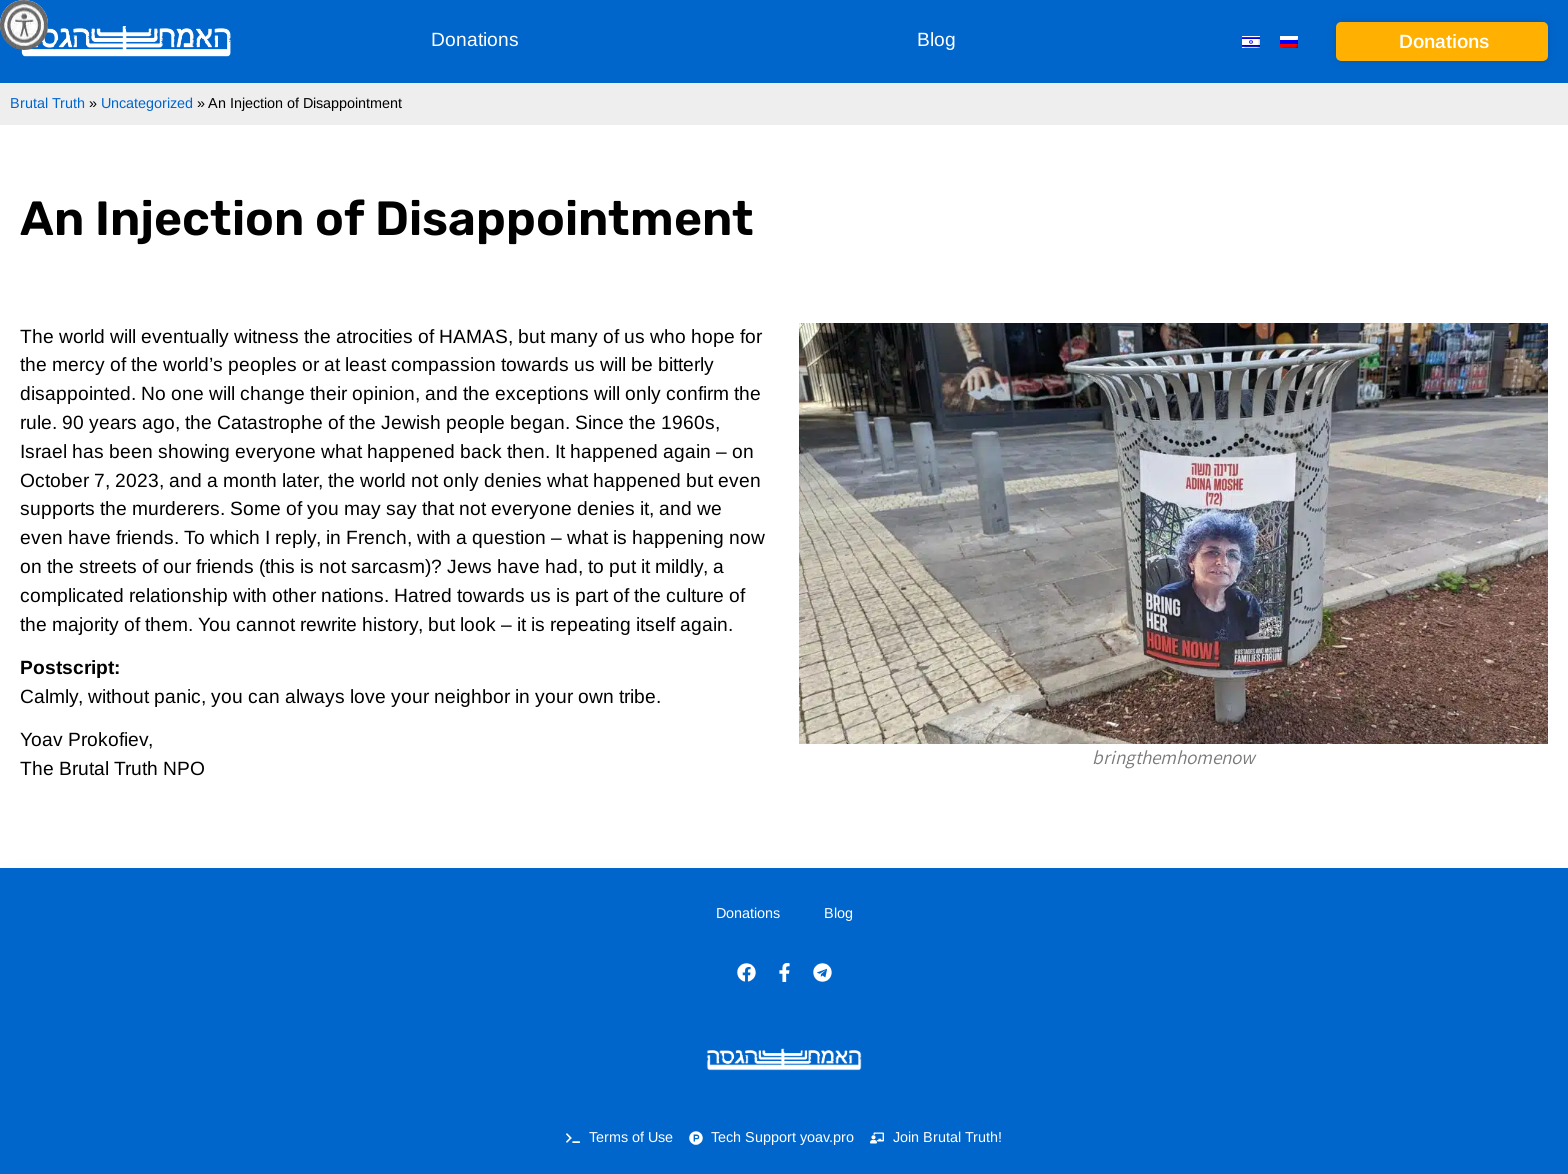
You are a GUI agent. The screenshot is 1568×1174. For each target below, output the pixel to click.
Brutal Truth (47, 103)
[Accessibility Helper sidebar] (24, 24)
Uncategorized (147, 103)
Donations (475, 39)
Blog (936, 39)
